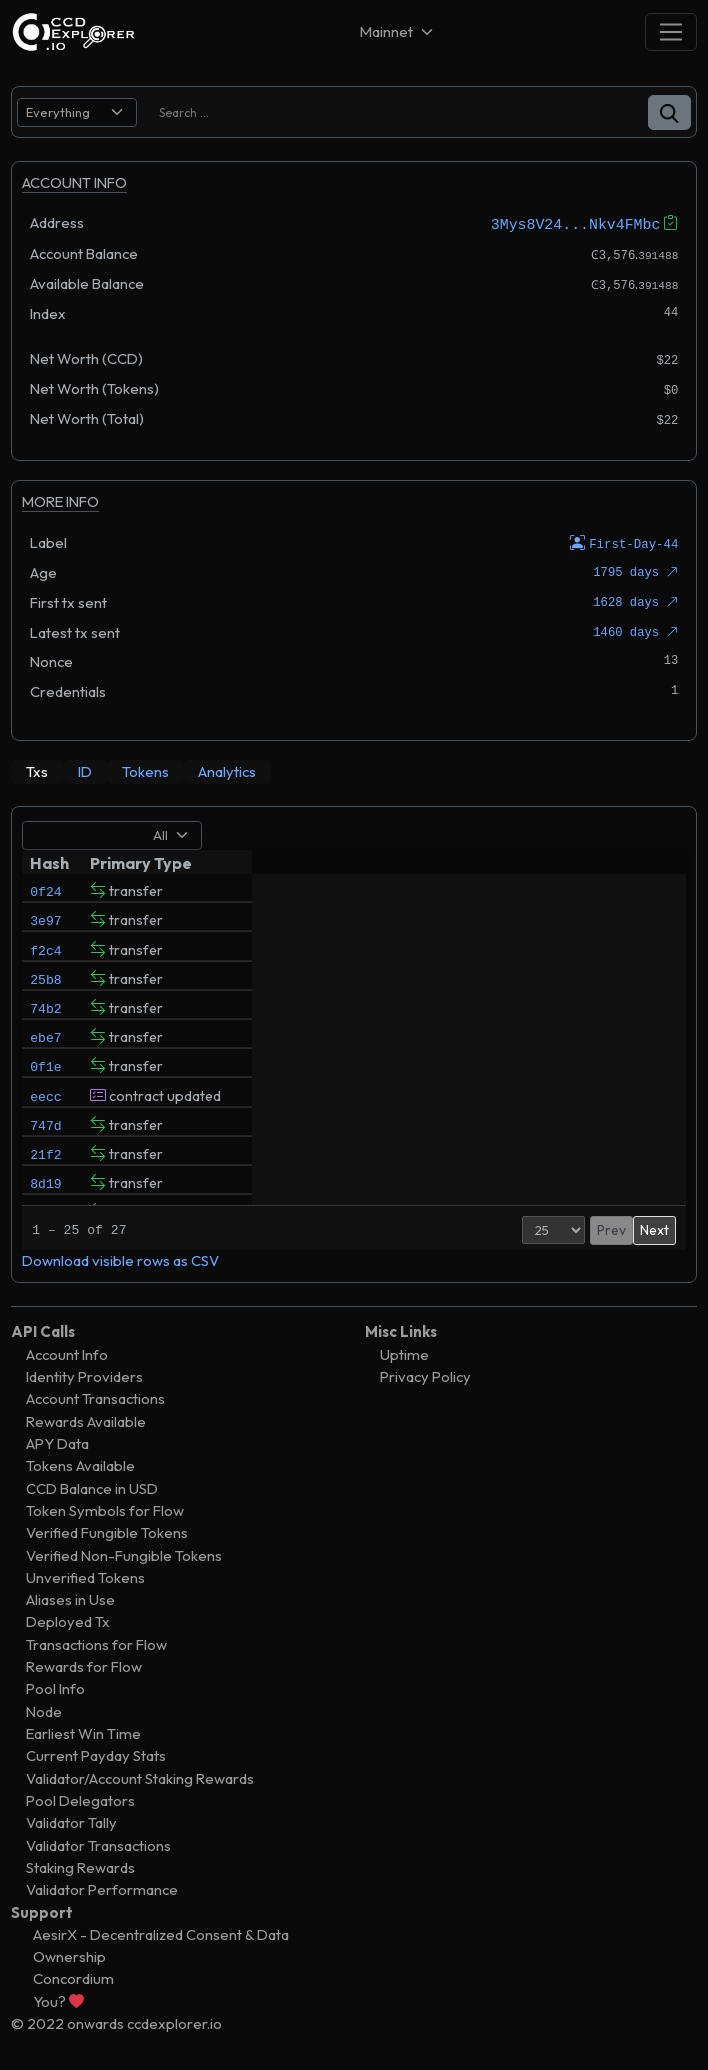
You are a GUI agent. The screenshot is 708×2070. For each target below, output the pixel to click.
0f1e (45, 1093)
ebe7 (45, 1059)
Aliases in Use (70, 1597)
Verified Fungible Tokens (107, 1530)
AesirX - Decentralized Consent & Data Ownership (161, 1943)
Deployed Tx (68, 1619)
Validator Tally (71, 1820)
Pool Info (55, 1686)
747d (45, 1161)
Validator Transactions (98, 1842)
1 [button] (601, 1228)
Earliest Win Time (83, 1731)
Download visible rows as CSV (120, 1258)
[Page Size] (512, 1228)
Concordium (73, 1976)
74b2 (45, 1025)
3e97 (45, 923)
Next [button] (654, 1228)
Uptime (404, 1351)
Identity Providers (84, 1374)
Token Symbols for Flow (105, 1508)
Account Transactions (95, 1396)
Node (44, 1708)
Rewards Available (86, 1418)
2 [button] (622, 1228)
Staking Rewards (80, 1865)
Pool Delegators (80, 1798)
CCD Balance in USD (92, 1485)
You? (58, 1998)
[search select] (77, 112)
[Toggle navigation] (671, 31)
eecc (45, 1127)
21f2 (45, 1195)
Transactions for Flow (96, 1641)
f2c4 (45, 957)
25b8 (45, 991)
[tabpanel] (354, 1042)
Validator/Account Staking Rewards (140, 1775)
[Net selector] (398, 31)
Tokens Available (80, 1463)
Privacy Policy (425, 1374)
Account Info (67, 1351)
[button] (669, 112)
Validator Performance (102, 1887)
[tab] (37, 770)
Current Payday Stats (96, 1753)
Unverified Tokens (85, 1575)
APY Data (57, 1441)
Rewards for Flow (84, 1664)
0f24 (45, 889)
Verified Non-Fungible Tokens (124, 1552)
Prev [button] (570, 1228)
